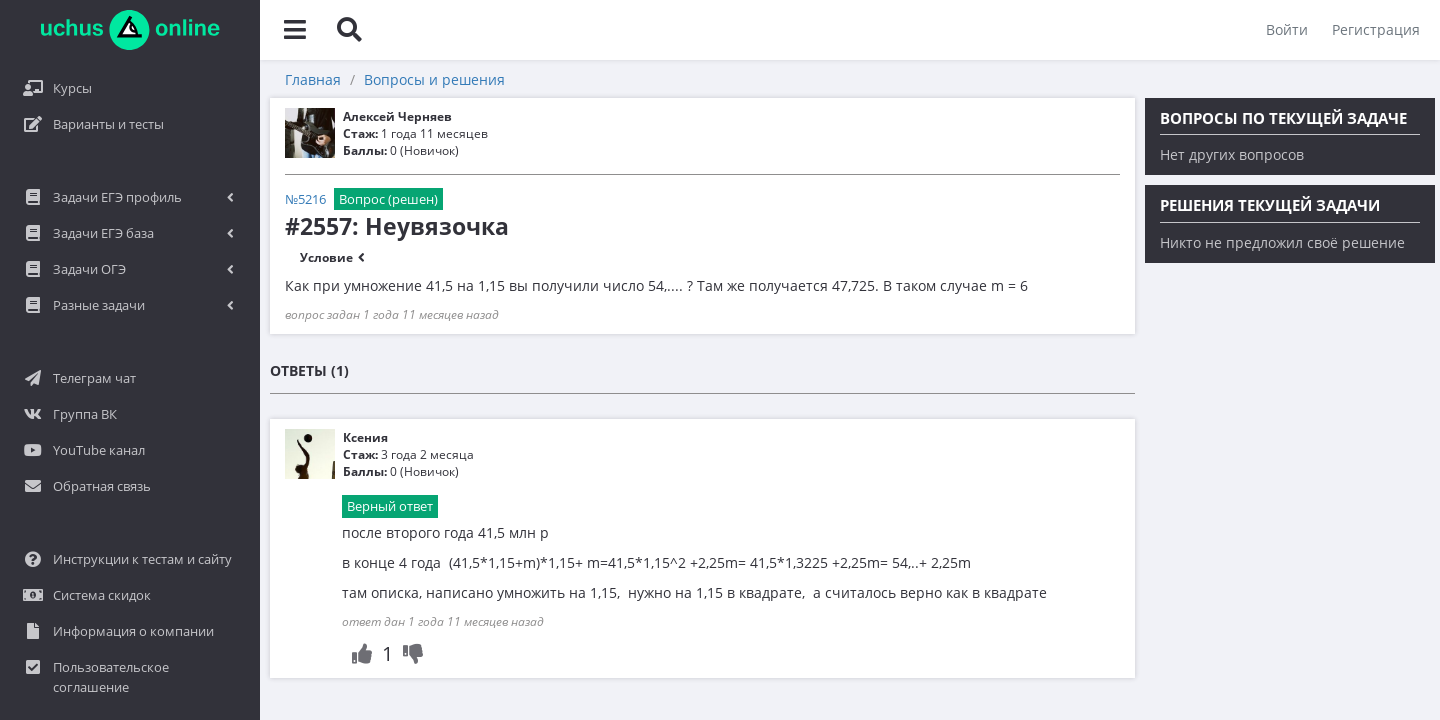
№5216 (305, 199)
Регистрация (1376, 29)
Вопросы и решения (434, 79)
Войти (1287, 29)
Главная (313, 79)
